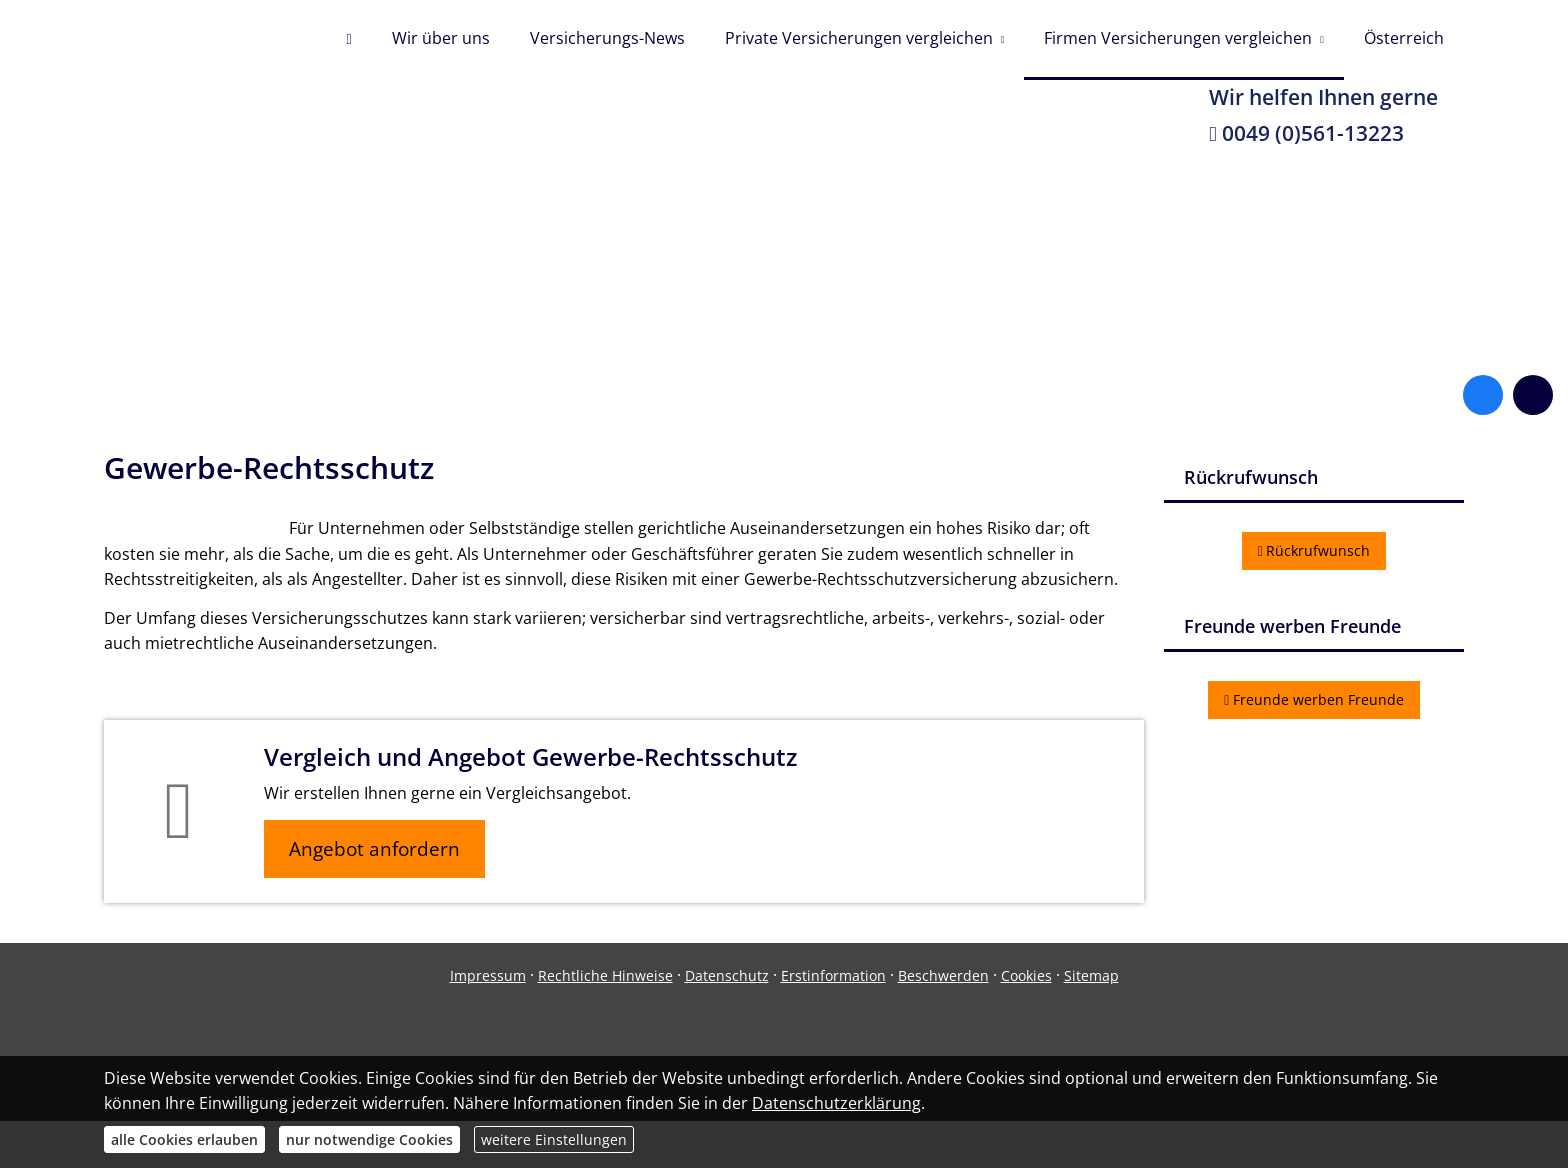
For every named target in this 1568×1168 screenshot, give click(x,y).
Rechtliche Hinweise (605, 975)
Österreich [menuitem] (1404, 38)
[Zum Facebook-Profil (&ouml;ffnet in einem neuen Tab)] (1483, 395)
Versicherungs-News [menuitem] (607, 38)
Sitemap (1091, 975)
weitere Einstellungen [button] (554, 1139)
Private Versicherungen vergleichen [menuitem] (859, 38)
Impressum (488, 975)
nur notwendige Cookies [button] (369, 1139)
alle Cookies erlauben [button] (184, 1139)
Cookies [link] (1026, 975)
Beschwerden (943, 975)
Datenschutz (727, 975)
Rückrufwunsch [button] (1314, 550)
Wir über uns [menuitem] (441, 38)
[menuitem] (348, 40)
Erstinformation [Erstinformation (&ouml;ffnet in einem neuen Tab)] (833, 975)
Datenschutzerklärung (836, 1103)
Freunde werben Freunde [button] (1314, 699)
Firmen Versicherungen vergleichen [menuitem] (1178, 38)
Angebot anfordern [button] (374, 849)
